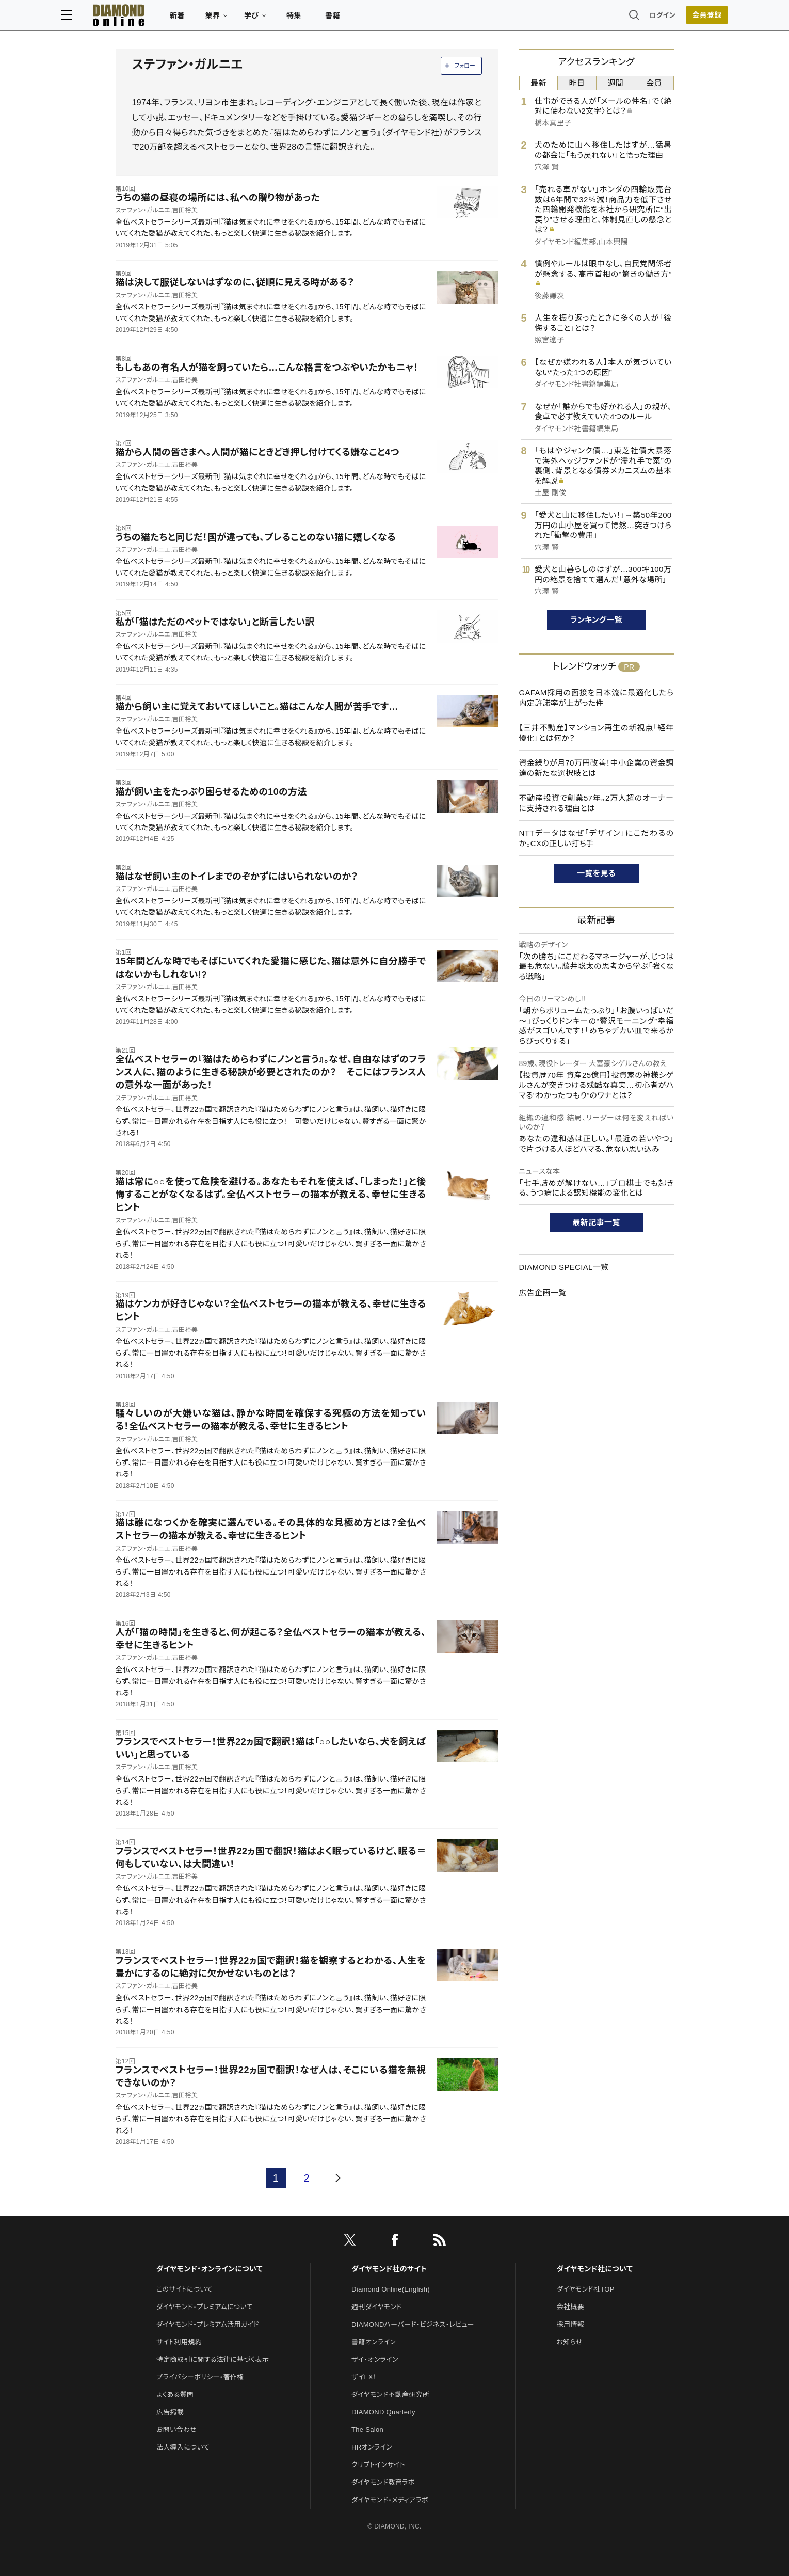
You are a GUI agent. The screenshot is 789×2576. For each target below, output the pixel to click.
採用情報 (570, 2324)
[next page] (338, 2178)
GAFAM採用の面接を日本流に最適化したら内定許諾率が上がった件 (596, 697)
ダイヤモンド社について (595, 2269)
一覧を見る (596, 873)
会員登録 (652, 18)
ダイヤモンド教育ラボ (382, 2482)
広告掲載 (170, 2412)
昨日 (577, 82)
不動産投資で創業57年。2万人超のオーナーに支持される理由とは (596, 803)
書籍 (387, 18)
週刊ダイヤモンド (376, 2307)
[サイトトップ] (163, 18)
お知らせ (570, 2342)
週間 (616, 82)
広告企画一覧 (543, 1292)
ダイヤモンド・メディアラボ (389, 2500)
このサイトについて (184, 2289)
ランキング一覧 (596, 619)
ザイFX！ (364, 2377)
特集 (348, 18)
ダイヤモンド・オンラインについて (209, 2269)
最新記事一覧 (596, 1222)
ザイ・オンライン (374, 2359)
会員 (654, 82)
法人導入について (183, 2447)
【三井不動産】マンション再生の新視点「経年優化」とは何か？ (596, 732)
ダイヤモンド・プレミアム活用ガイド (207, 2324)
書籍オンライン (373, 2342)
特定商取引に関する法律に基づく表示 (212, 2359)
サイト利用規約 (179, 2342)
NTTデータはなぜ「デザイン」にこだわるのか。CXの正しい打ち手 (596, 838)
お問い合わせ (176, 2430)
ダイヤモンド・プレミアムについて (204, 2307)
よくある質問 (175, 2394)
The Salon (367, 2430)
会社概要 (570, 2307)
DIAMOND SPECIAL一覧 (564, 1267)
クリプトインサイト (378, 2465)
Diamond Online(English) (390, 2289)
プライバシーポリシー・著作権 (200, 2377)
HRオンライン (371, 2447)
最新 (538, 82)
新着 (231, 18)
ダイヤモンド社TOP (586, 2289)
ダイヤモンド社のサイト (389, 2269)
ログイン (608, 17)
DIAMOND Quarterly (383, 2412)
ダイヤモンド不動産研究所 (390, 2394)
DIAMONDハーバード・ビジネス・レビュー (412, 2324)
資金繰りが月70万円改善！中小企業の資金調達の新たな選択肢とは (596, 767)
